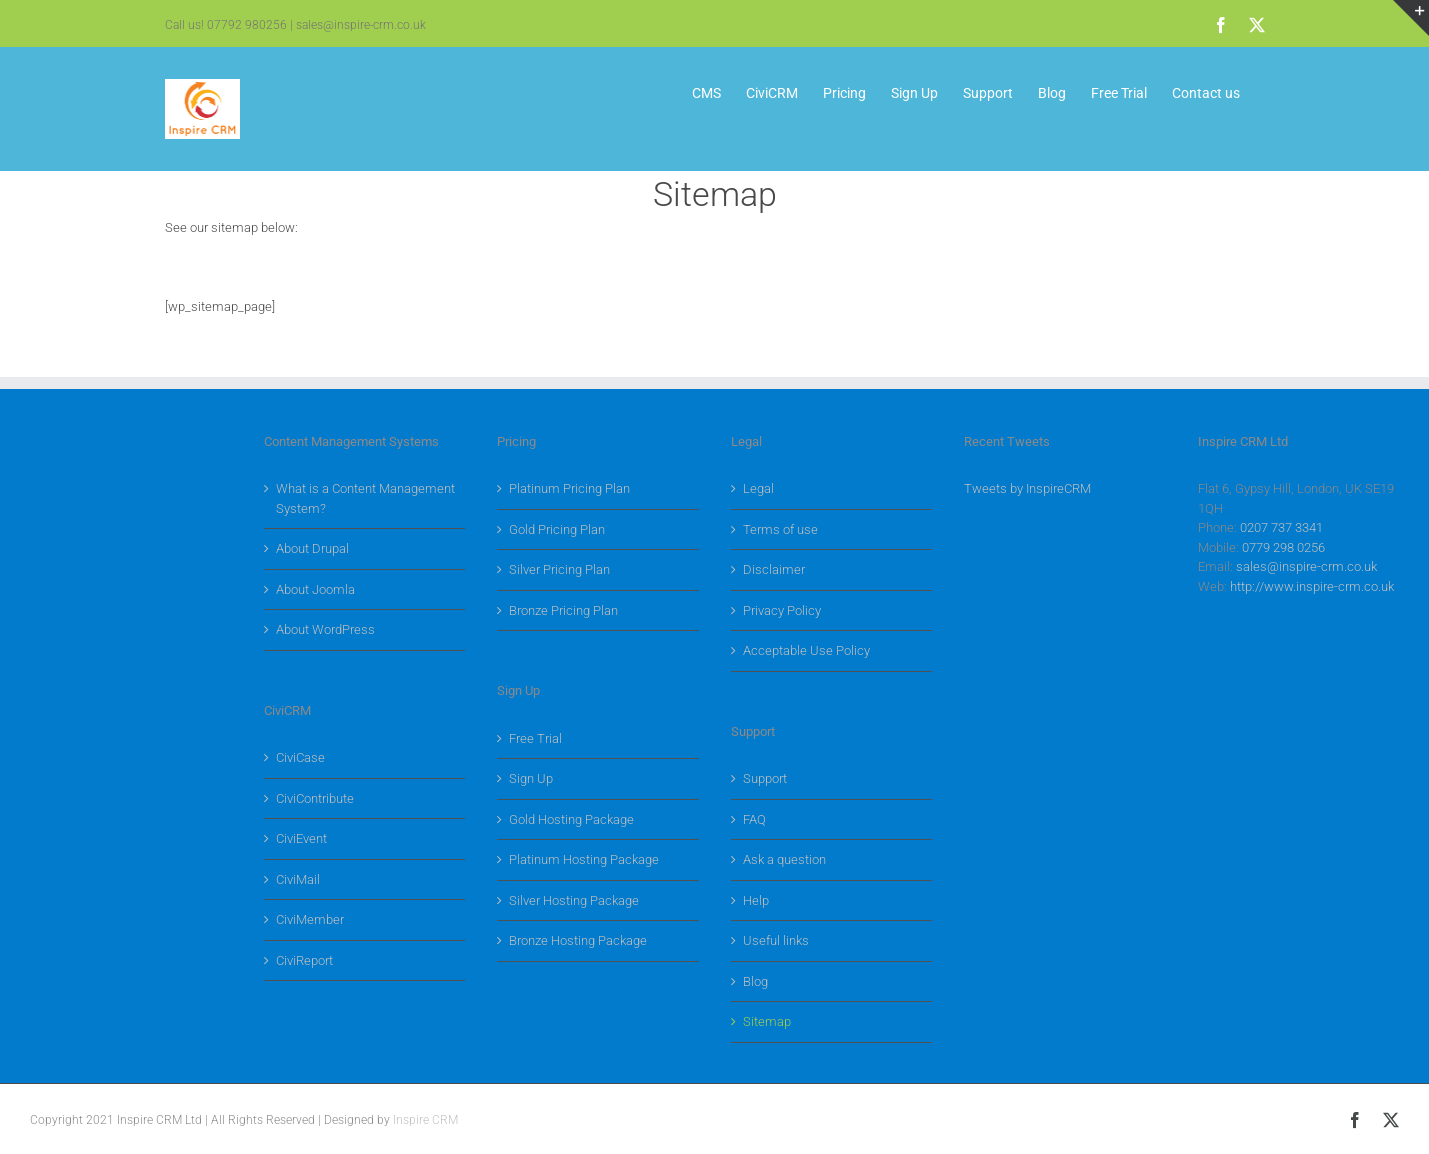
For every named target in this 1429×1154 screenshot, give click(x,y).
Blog (755, 981)
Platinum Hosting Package (584, 859)
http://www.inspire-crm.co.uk (1312, 586)
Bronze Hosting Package (578, 940)
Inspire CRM (425, 1120)
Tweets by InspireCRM (1027, 488)
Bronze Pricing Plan (563, 610)
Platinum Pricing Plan (569, 488)
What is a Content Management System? (365, 498)
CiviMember (310, 919)
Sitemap (767, 1021)
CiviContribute (315, 798)
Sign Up (531, 778)
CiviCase (300, 757)
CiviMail (298, 879)
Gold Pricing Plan (557, 529)
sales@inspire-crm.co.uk (361, 25)
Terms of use (780, 529)
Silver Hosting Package (574, 900)
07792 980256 (247, 25)
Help (756, 900)
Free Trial (535, 738)
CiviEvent (301, 838)
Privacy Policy (782, 610)
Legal (758, 488)
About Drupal (312, 548)
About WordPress (325, 629)
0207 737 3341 (1281, 527)
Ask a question (784, 859)
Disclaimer (774, 569)
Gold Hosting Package (571, 819)
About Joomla (315, 589)
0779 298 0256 (1283, 547)
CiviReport (304, 960)
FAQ (754, 819)
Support (765, 778)
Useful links (776, 940)
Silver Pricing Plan (559, 569)
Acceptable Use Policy (806, 650)
